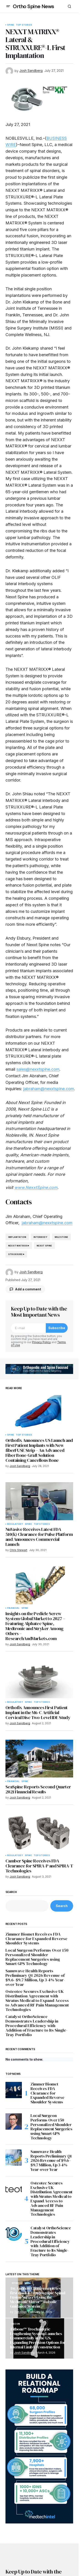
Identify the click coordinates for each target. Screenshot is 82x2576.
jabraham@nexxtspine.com (48, 1088)
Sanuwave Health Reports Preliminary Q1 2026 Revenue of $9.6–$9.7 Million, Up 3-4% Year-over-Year (35, 1978)
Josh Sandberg (24, 2352)
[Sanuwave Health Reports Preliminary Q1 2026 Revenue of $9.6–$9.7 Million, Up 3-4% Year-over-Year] (13, 2157)
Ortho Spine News (33, 6)
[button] (8, 6)
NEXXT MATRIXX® (18, 1245)
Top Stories (24, 25)
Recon (16, 2324)
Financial (13, 1608)
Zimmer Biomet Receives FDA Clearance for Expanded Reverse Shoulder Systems (36, 1938)
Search (11, 1892)
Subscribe (56, 1328)
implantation (17, 1237)
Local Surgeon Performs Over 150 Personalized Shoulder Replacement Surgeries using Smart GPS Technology (36, 1957)
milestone (61, 1237)
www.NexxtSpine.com (35, 1187)
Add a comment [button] (28, 1289)
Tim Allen (20, 2312)
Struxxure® (16, 1254)
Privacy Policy (41, 1342)
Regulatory (15, 1524)
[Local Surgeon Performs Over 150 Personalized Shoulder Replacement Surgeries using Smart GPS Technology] (13, 2121)
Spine (10, 25)
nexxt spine (44, 1245)
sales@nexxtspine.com (37, 1069)
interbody (40, 1237)
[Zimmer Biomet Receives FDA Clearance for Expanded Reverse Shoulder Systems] (13, 2090)
